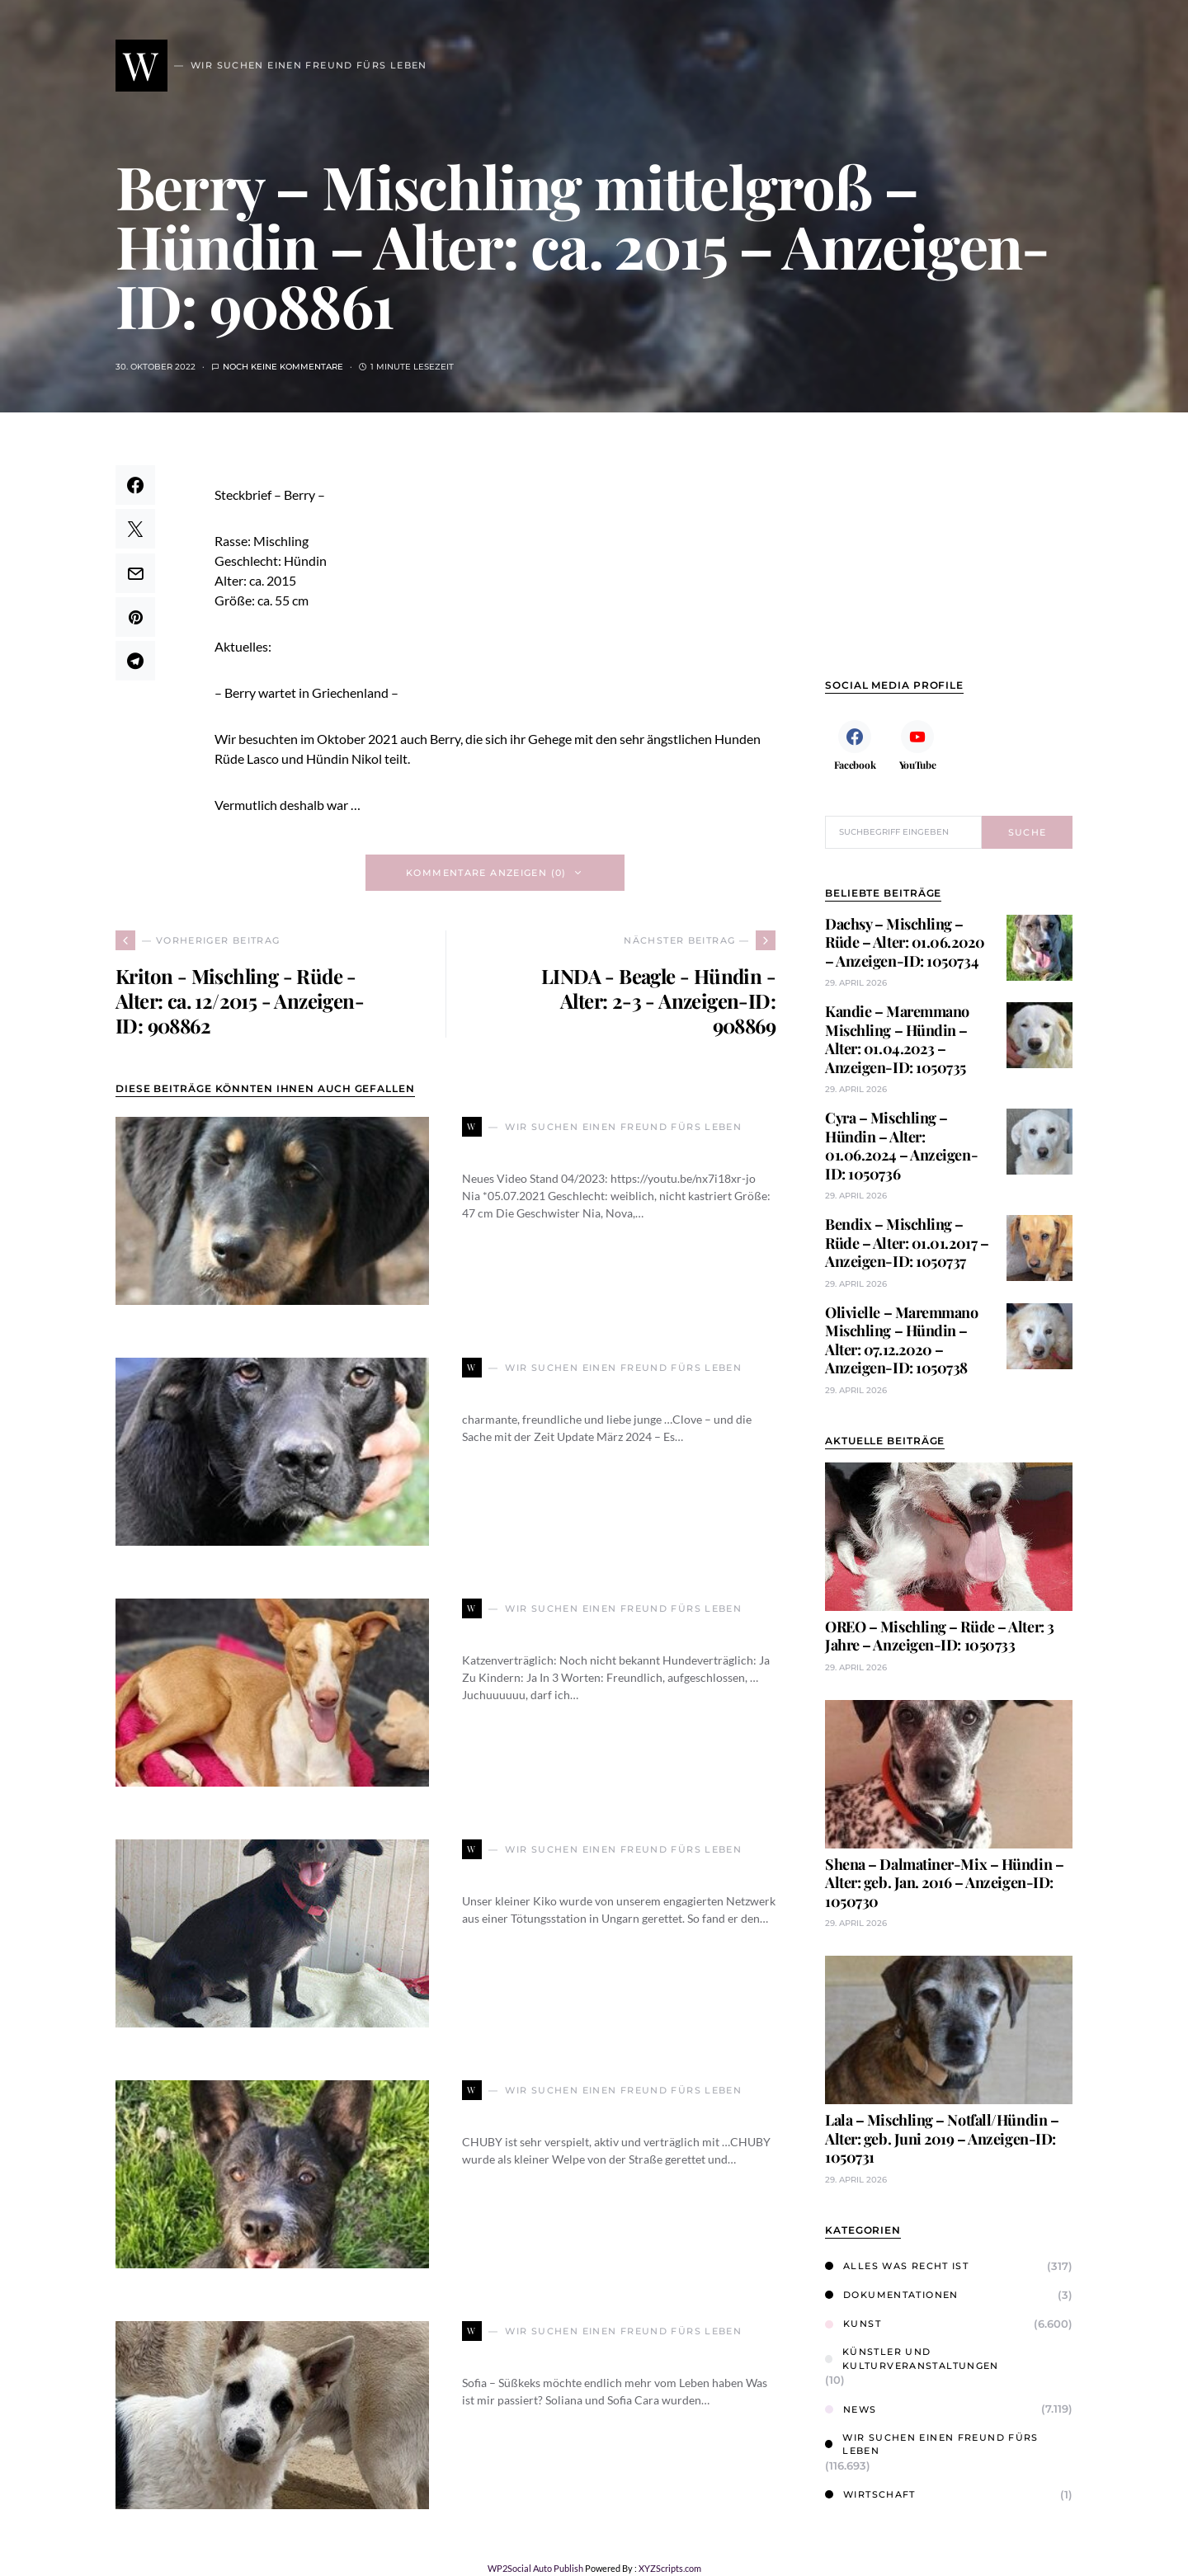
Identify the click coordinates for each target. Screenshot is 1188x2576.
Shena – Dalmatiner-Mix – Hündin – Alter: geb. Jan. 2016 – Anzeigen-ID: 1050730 (944, 1882)
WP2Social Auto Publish (535, 2568)
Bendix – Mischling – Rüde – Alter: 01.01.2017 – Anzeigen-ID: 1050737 (906, 1242)
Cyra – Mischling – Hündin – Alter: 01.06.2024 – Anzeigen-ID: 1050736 (901, 1146)
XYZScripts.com (670, 2568)
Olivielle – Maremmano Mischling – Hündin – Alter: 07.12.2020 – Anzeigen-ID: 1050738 (901, 1340)
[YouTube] (917, 745)
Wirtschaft (870, 2494)
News (851, 2409)
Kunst (853, 2323)
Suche (1027, 832)
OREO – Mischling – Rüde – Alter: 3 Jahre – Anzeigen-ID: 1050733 (939, 1636)
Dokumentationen (892, 2295)
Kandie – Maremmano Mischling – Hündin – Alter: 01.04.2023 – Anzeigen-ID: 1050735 (897, 1039)
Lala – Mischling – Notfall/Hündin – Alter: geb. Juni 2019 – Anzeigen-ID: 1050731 (941, 2138)
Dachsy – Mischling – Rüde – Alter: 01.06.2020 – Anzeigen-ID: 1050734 (904, 942)
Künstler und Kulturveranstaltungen (912, 2358)
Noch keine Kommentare (283, 366)
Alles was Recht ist (897, 2266)
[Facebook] (854, 745)
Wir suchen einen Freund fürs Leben (932, 2444)
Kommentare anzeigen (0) (486, 872)
